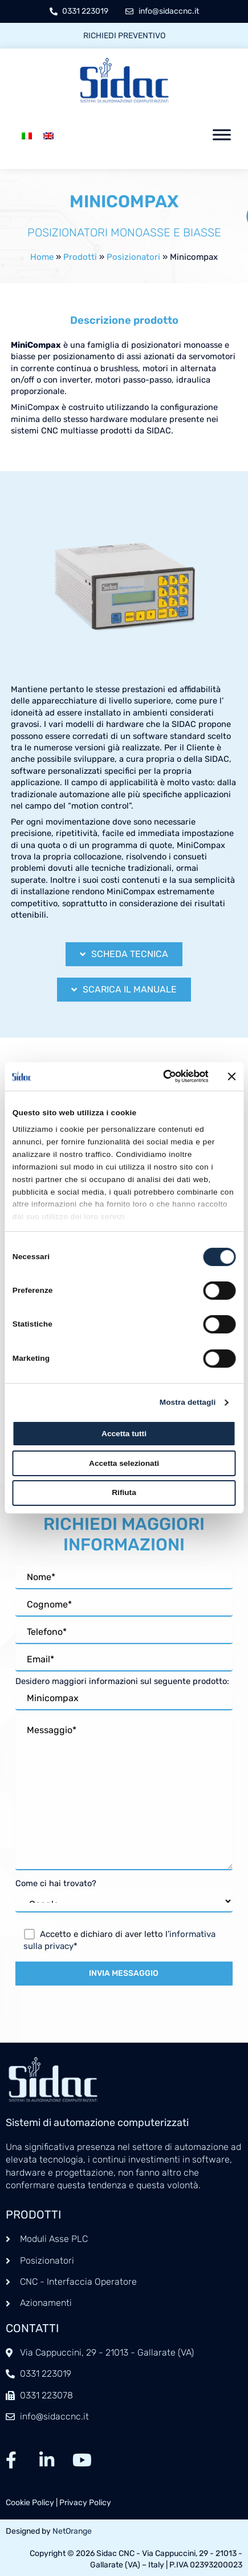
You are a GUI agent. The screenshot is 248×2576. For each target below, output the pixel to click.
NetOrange (72, 2531)
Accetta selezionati (124, 1463)
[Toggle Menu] (222, 135)
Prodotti (80, 257)
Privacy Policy (85, 2502)
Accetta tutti (124, 1433)
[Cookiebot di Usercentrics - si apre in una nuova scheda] (158, 1076)
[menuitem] (27, 135)
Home (42, 257)
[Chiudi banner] (231, 1076)
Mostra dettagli (188, 1402)
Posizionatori (133, 257)
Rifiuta (124, 1492)
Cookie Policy (30, 2502)
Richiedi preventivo (124, 36)
